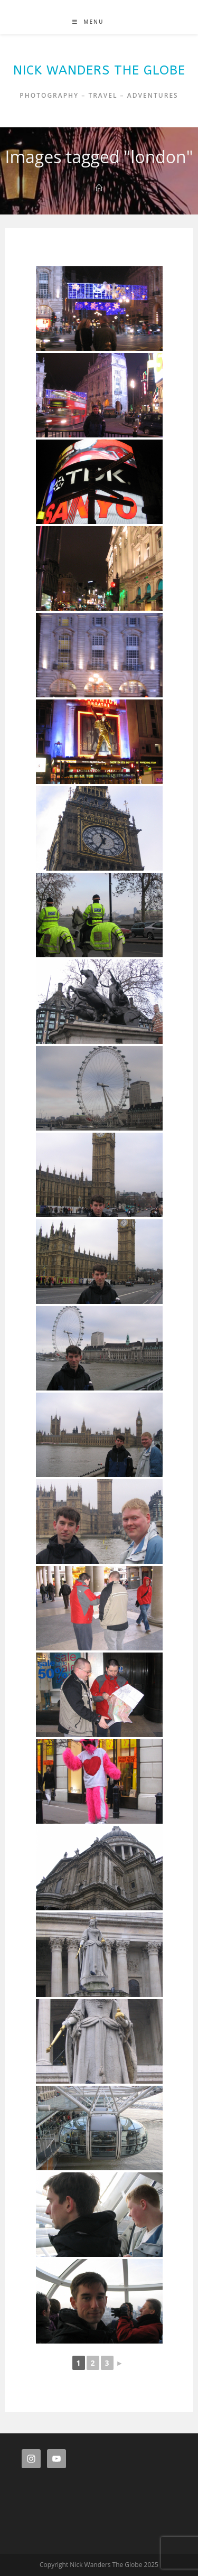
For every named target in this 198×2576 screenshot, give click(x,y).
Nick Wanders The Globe (99, 70)
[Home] (99, 188)
